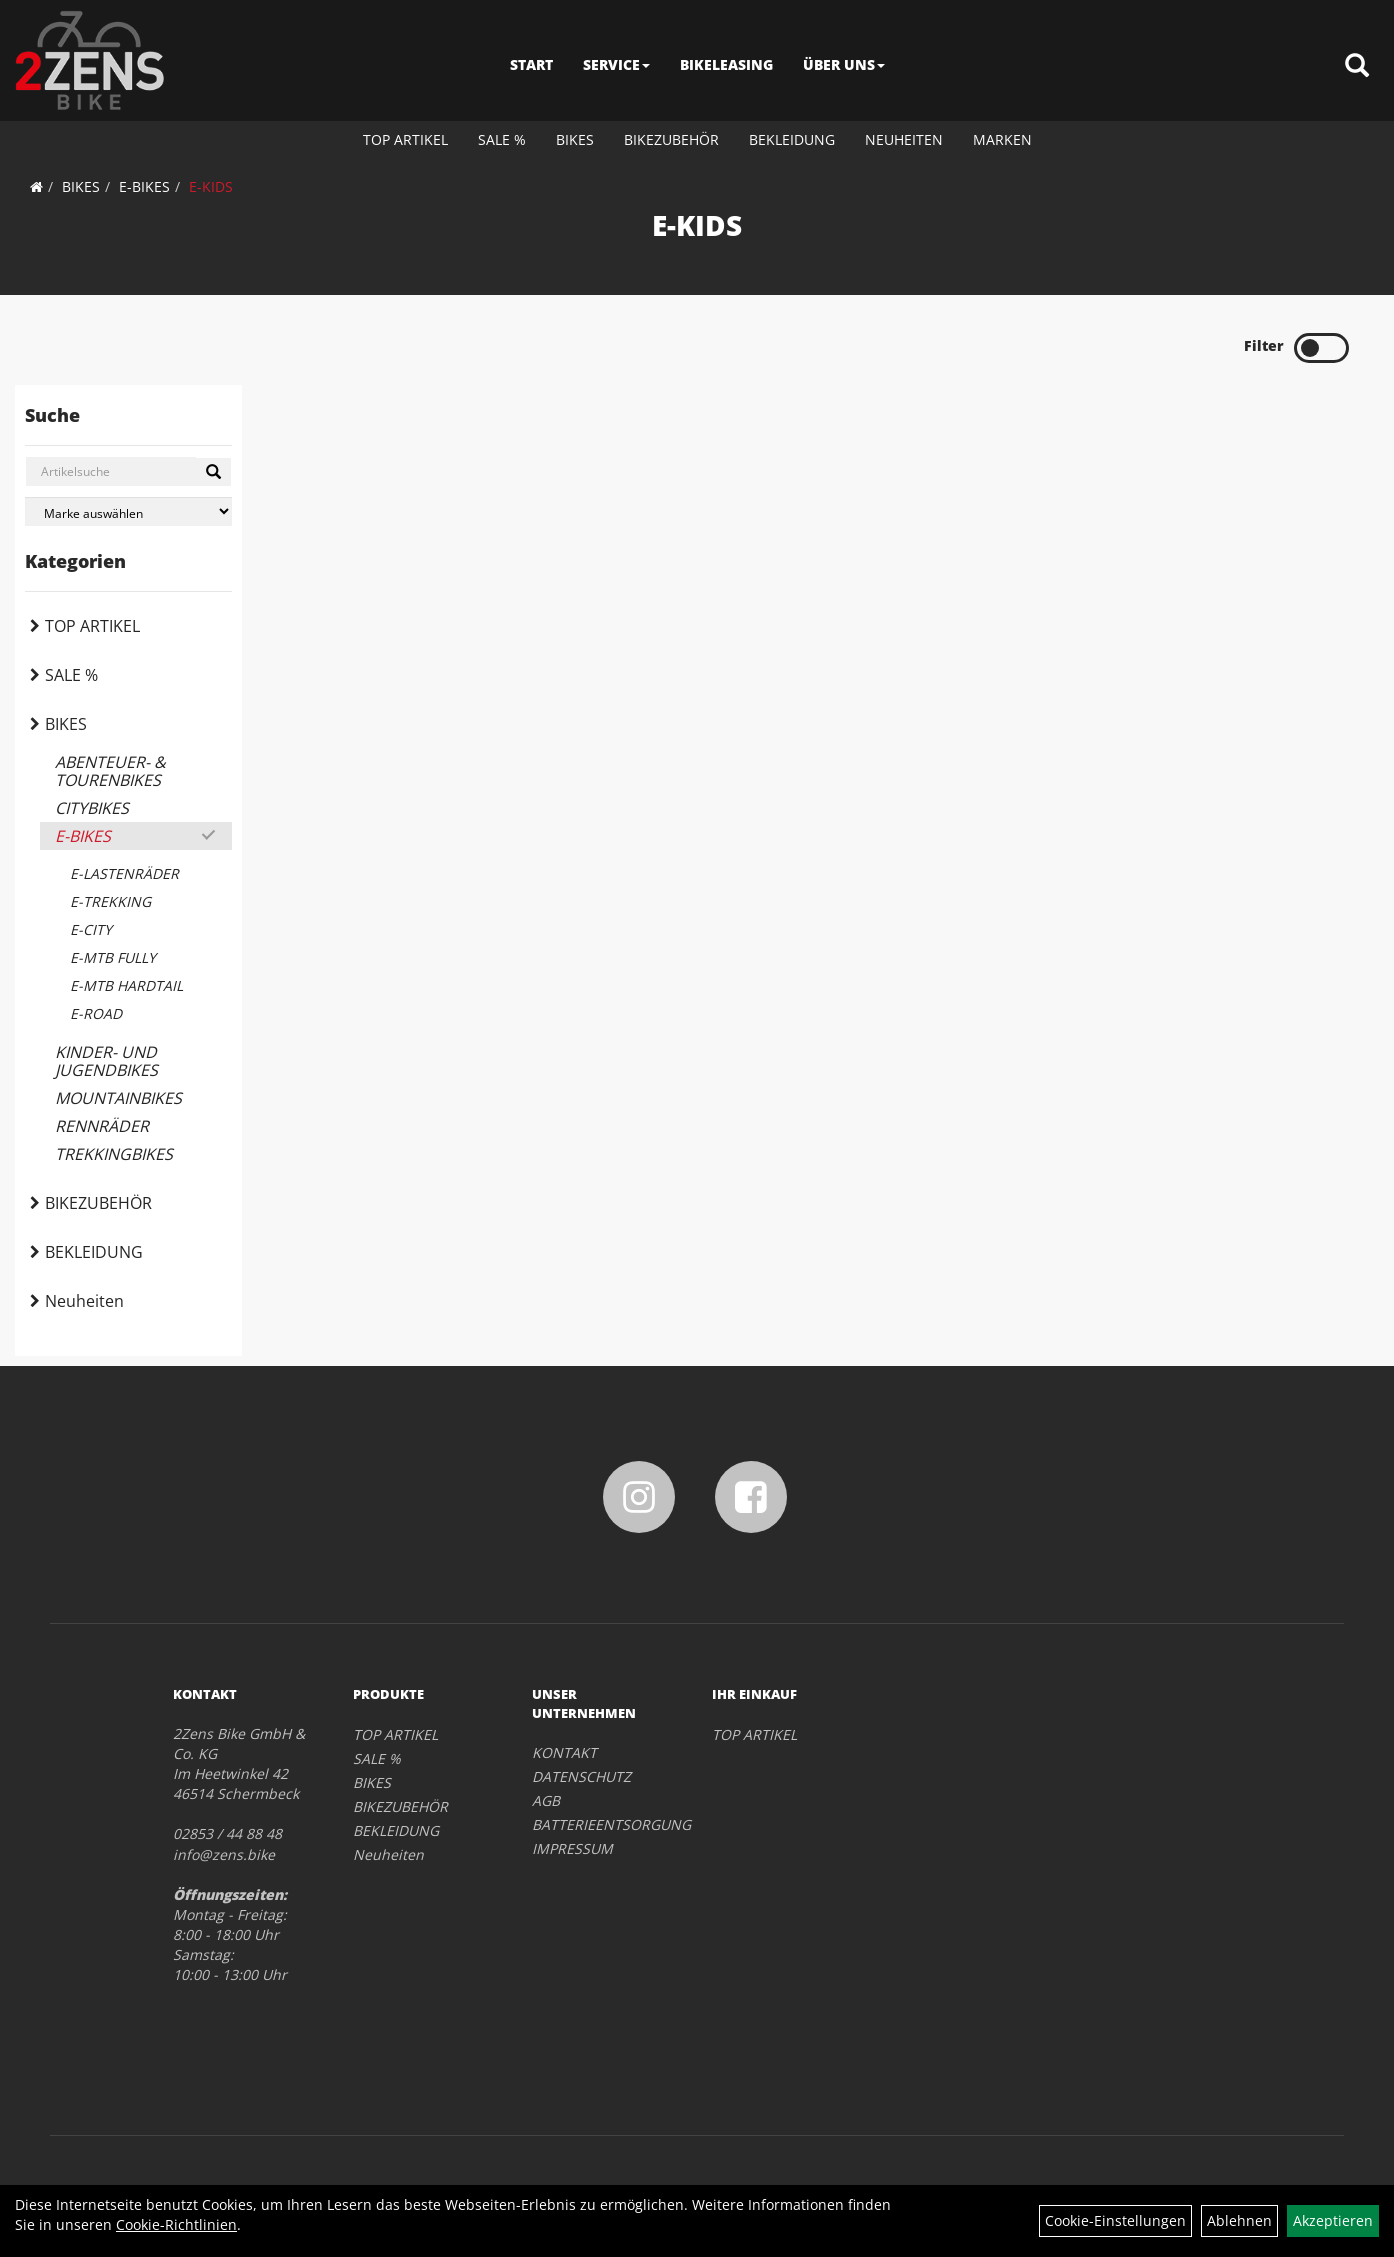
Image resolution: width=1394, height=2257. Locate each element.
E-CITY (91, 929)
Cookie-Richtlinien (176, 2224)
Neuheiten (904, 139)
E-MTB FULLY (113, 957)
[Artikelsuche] (1357, 66)
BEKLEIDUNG (792, 139)
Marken (1002, 139)
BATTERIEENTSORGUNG (599, 1824)
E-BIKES (144, 186)
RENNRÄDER (102, 1126)
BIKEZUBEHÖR (671, 139)
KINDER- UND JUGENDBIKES (106, 1061)
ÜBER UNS (844, 64)
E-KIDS (211, 186)
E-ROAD (96, 1013)
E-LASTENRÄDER (124, 873)
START (531, 64)
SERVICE (616, 64)
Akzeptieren (1333, 2220)
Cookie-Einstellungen (1115, 2220)
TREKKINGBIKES (114, 1154)
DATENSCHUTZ (581, 1776)
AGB (546, 1800)
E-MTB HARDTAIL (126, 985)
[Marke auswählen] (128, 511)
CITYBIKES (92, 808)
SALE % (502, 139)
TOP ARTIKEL (405, 139)
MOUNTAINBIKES (118, 1098)
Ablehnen (1239, 2220)
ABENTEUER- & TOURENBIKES (110, 771)
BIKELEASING (726, 64)
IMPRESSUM (572, 1848)
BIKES (575, 139)
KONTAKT (564, 1752)
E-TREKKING (110, 901)
